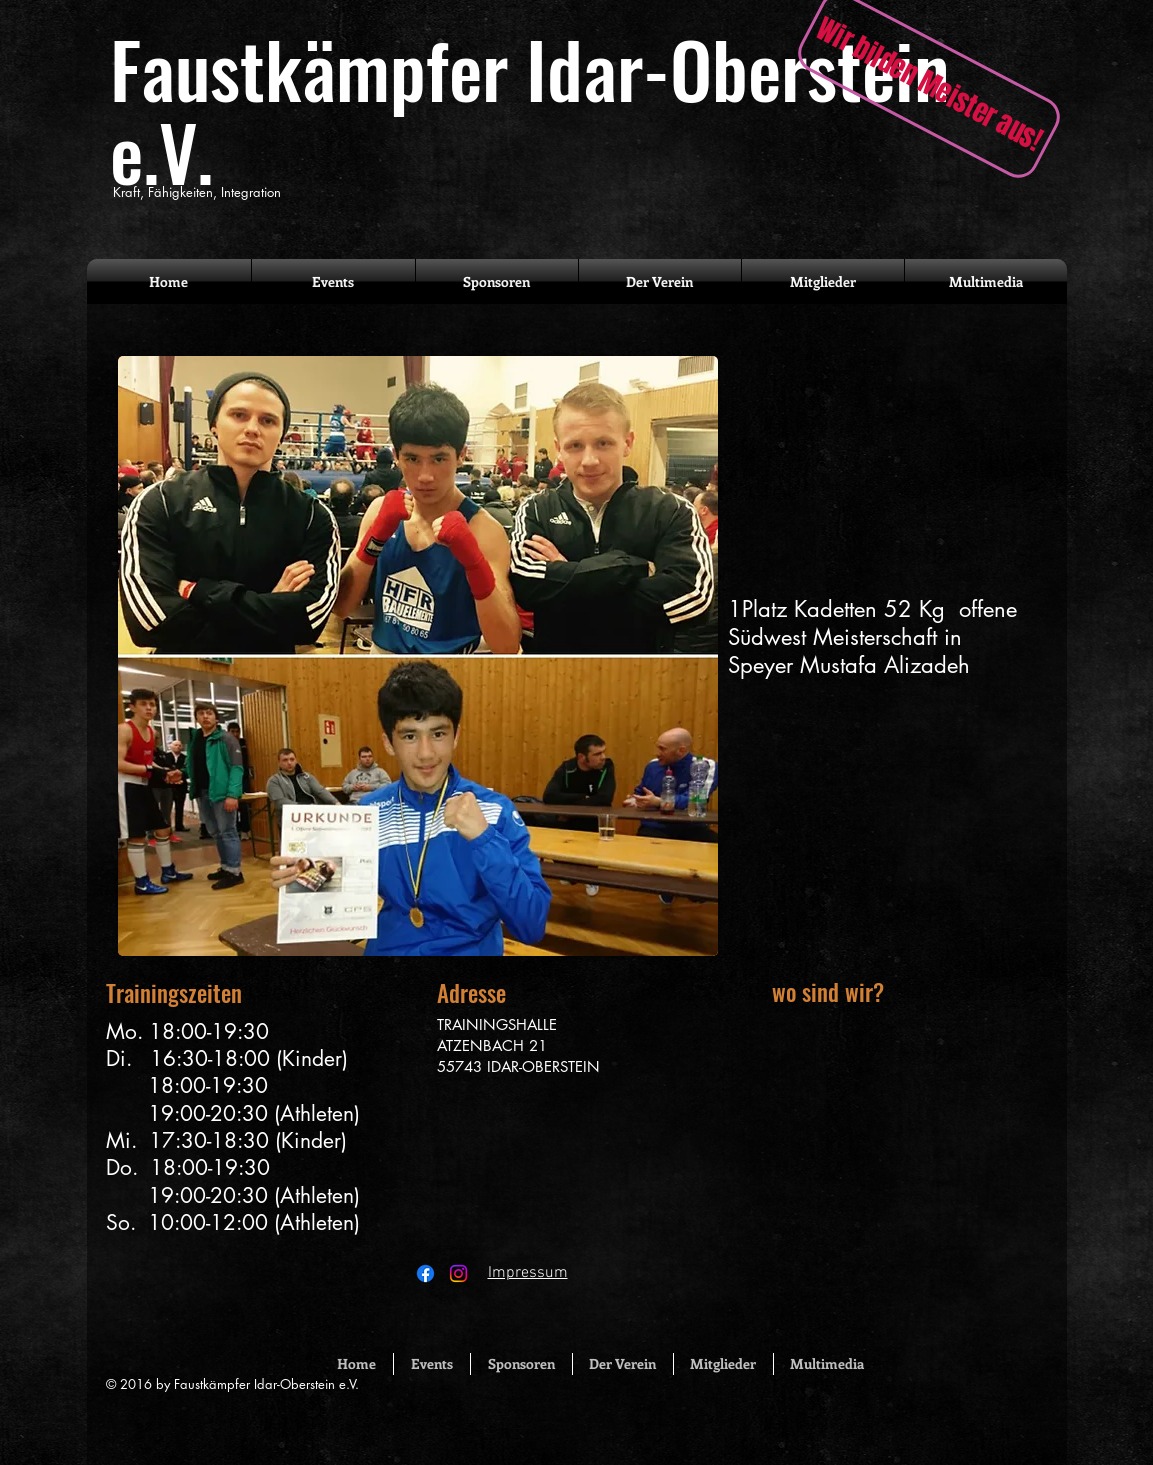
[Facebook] (425, 1273)
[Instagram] (458, 1273)
